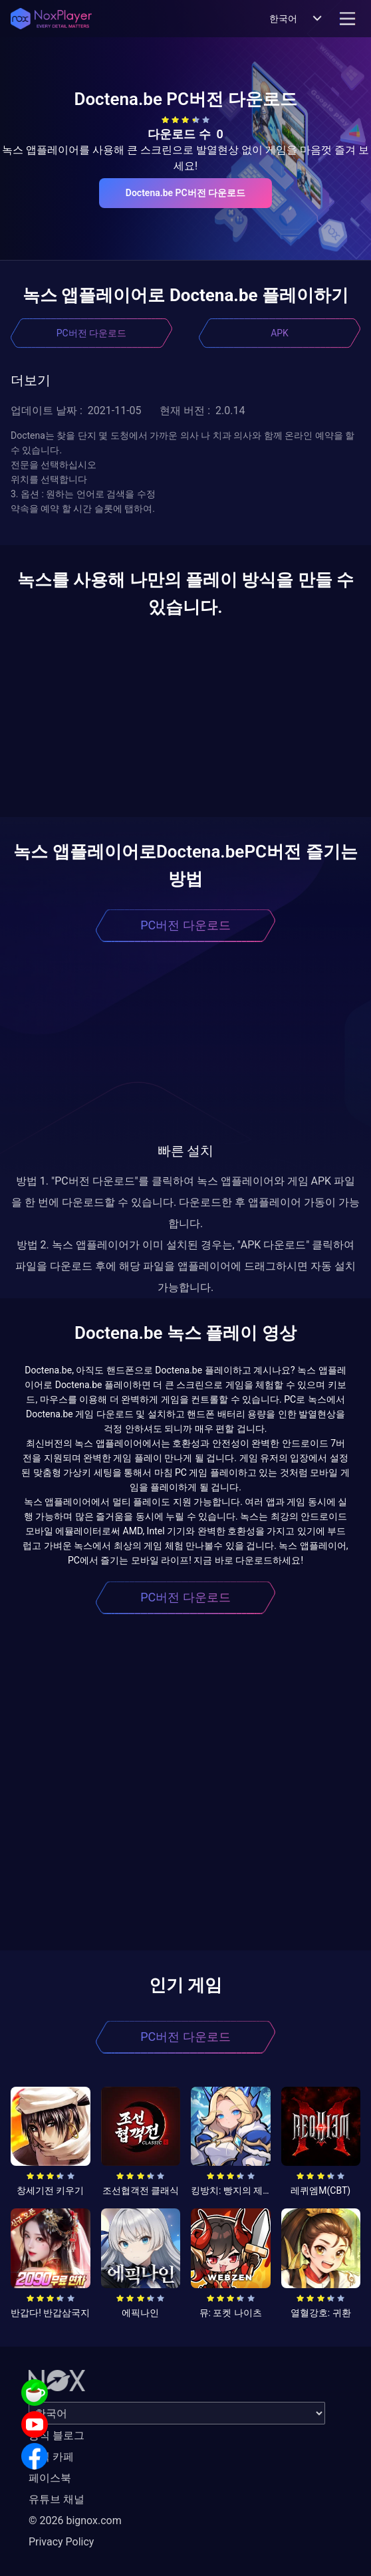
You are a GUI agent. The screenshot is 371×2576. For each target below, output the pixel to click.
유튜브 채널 (56, 2499)
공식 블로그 (56, 2435)
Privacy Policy (61, 2541)
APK (280, 333)
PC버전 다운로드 (91, 333)
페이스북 (50, 2478)
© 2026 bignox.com (75, 2520)
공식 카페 (51, 2456)
